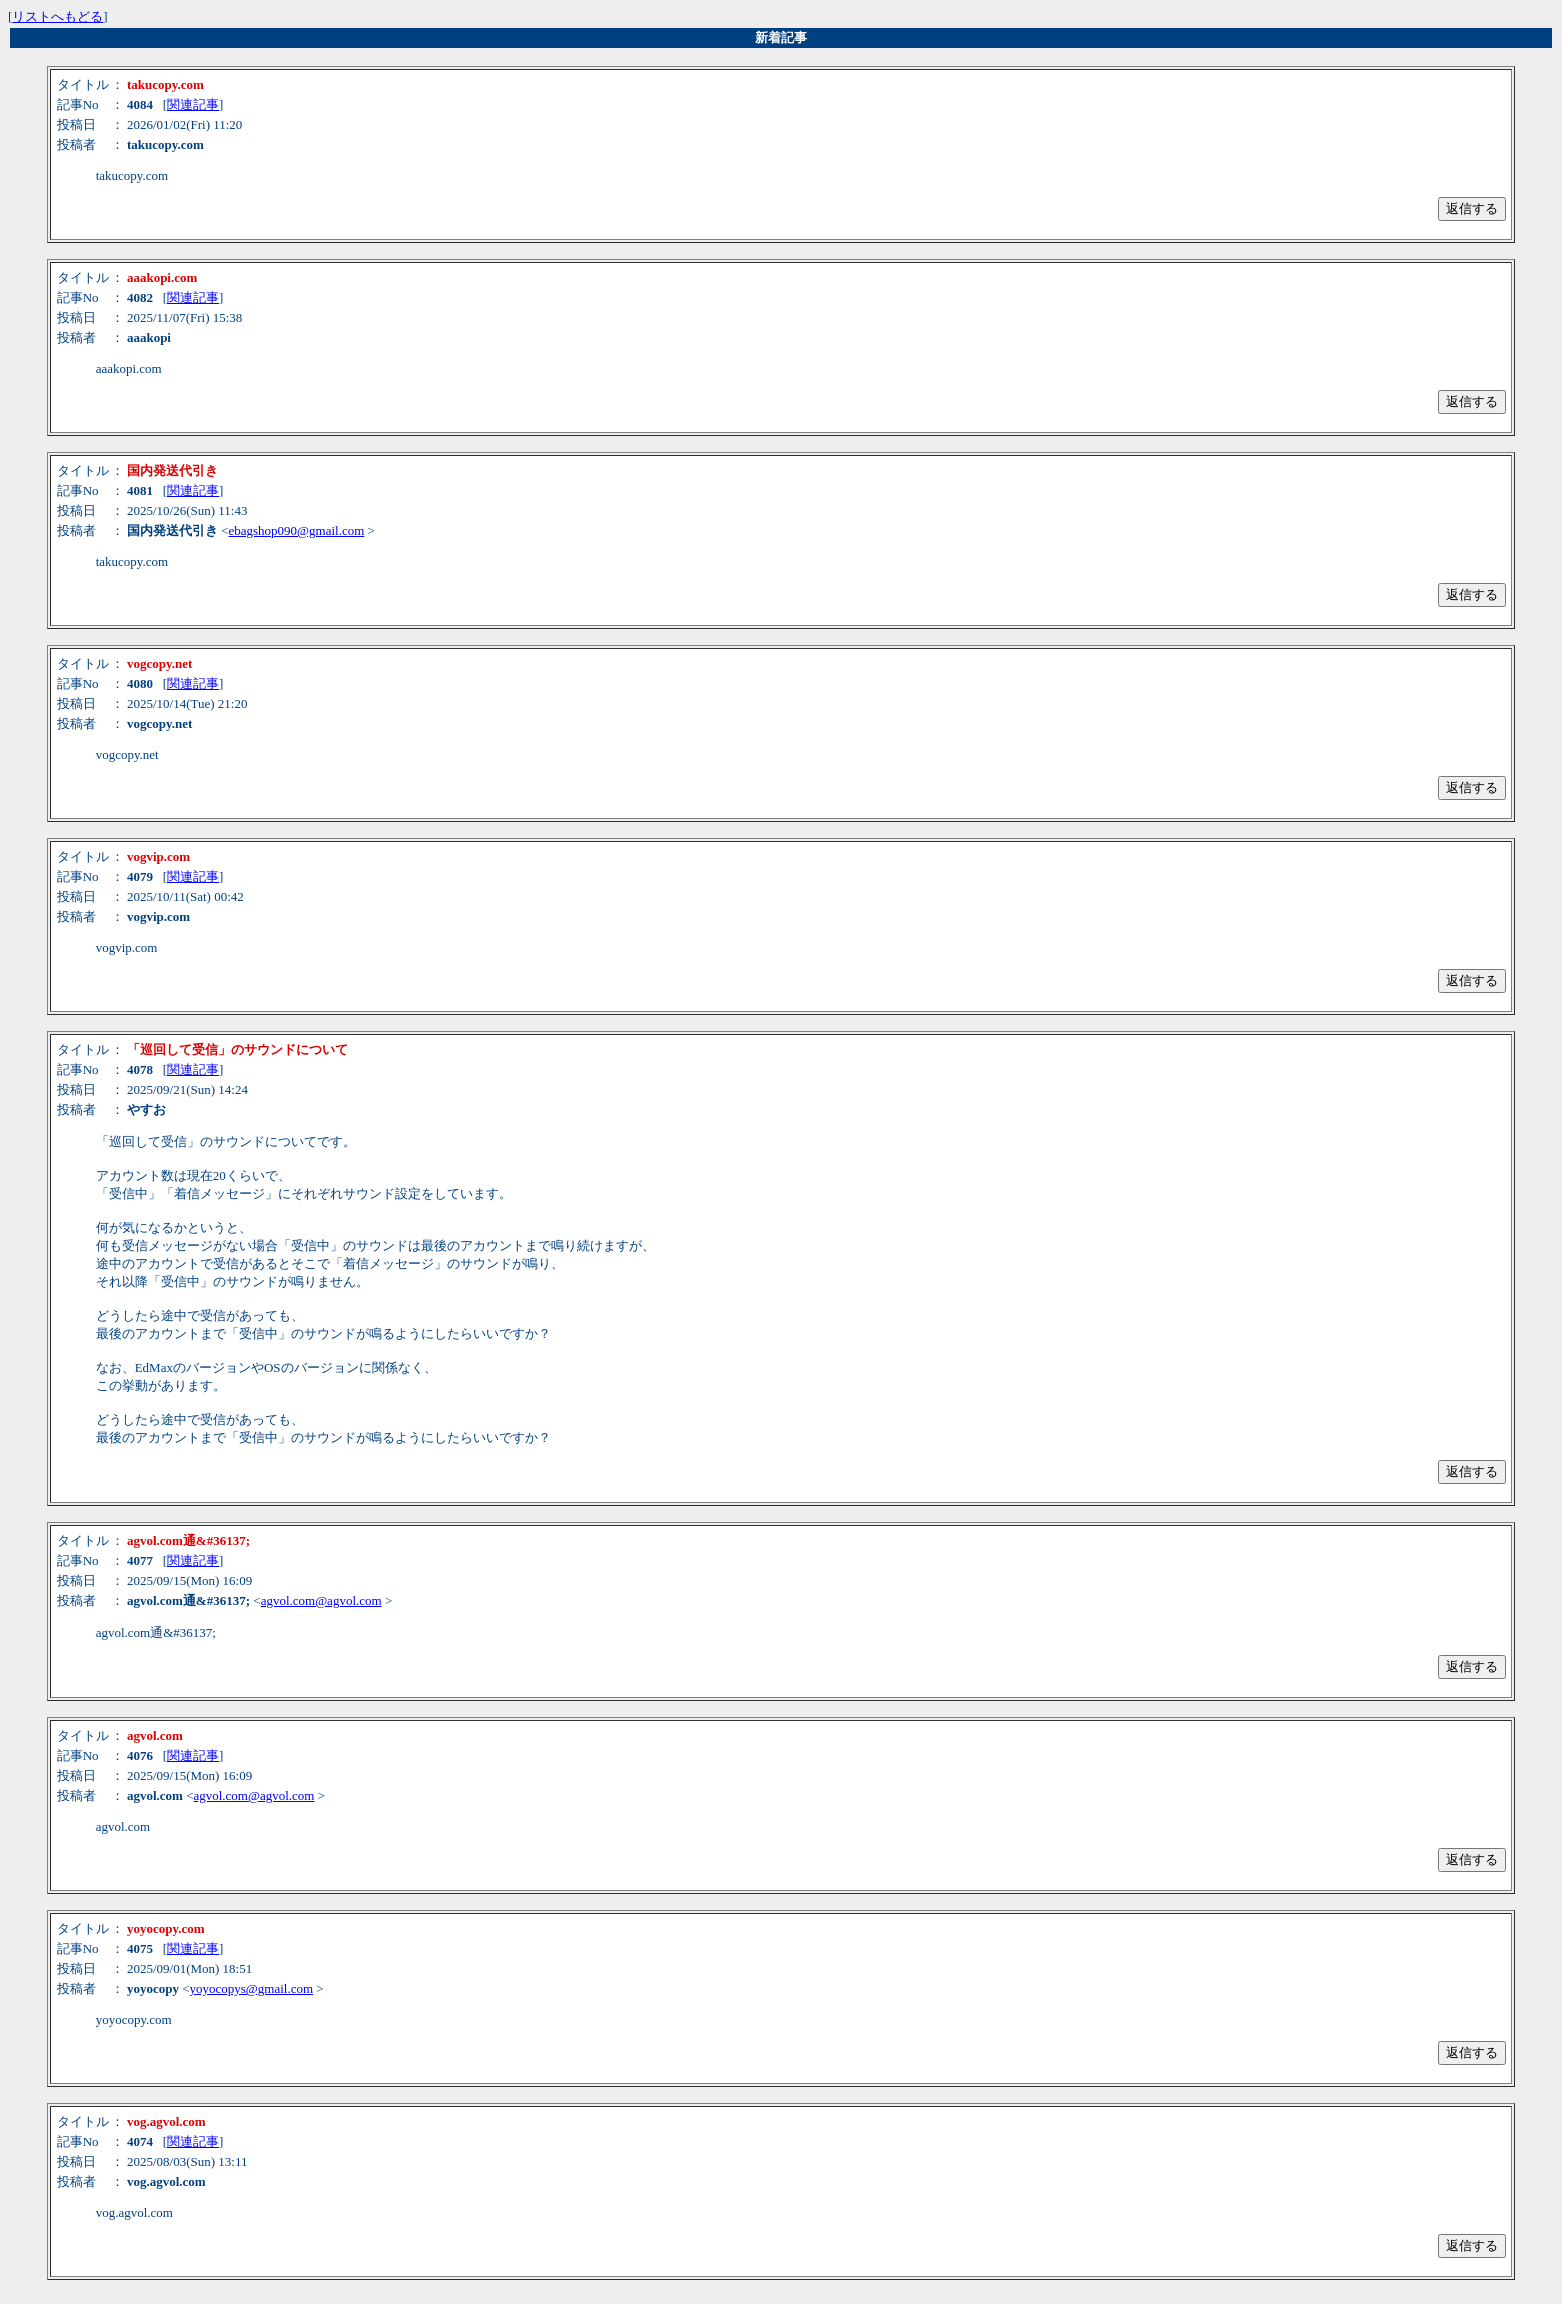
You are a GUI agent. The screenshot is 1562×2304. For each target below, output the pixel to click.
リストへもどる (57, 16)
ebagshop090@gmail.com (297, 530)
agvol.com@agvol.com (321, 1600)
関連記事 (193, 104)
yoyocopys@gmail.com (252, 1988)
